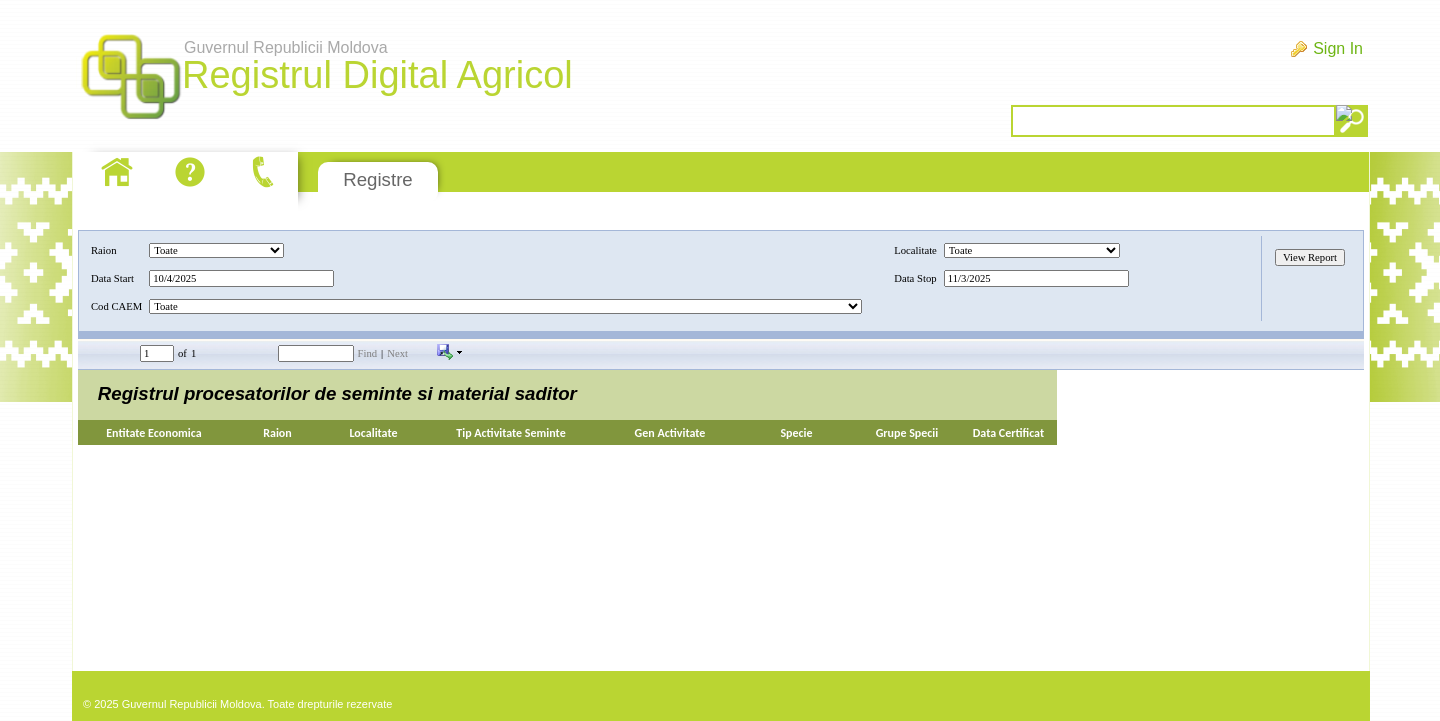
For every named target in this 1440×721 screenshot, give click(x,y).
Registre (377, 179)
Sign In (1338, 48)
